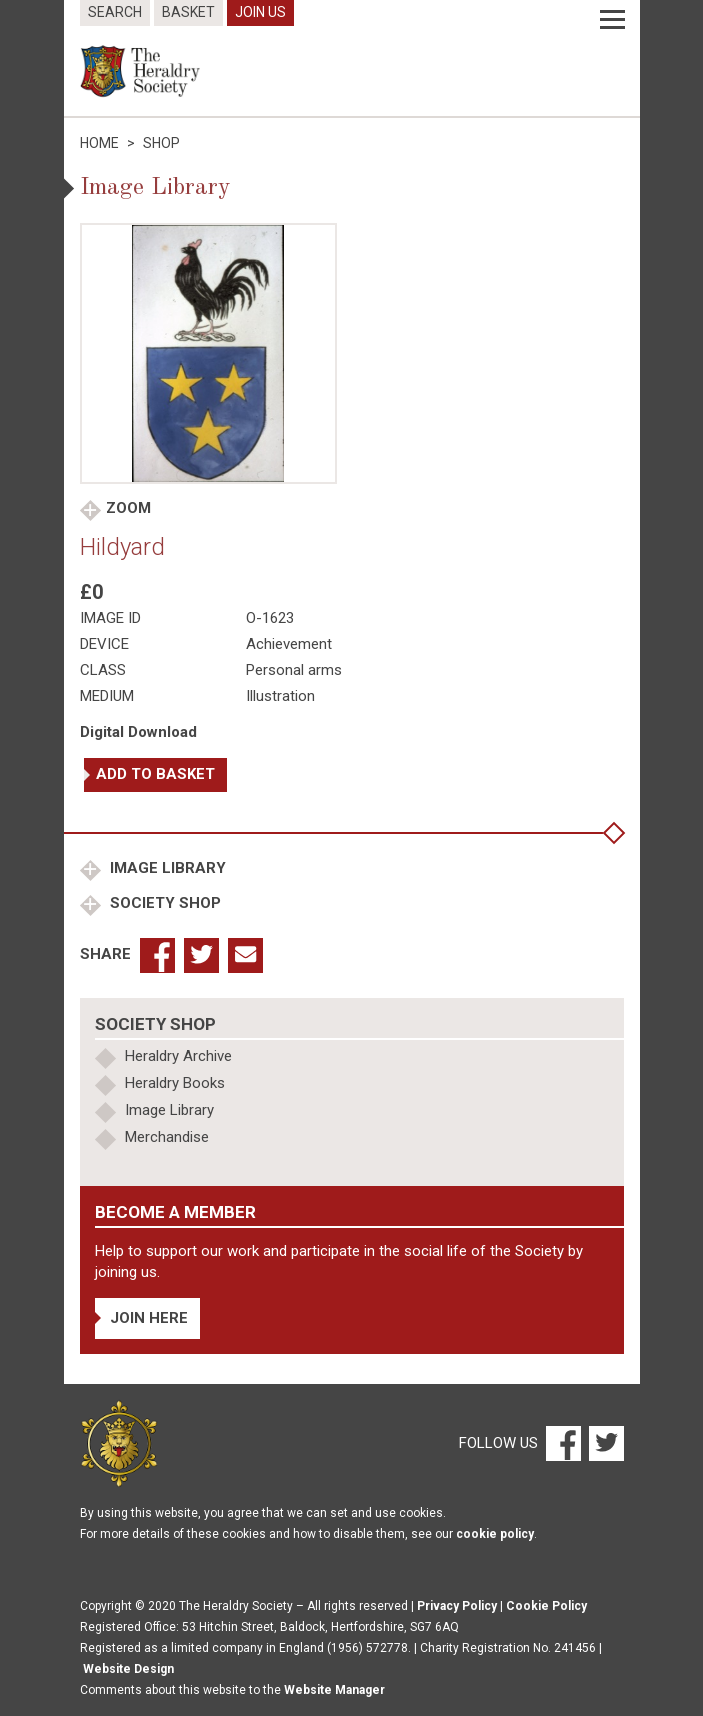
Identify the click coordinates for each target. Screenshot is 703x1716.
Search (115, 12)
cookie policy (495, 1534)
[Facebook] (562, 1443)
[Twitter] (604, 1443)
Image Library (166, 868)
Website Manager (334, 1690)
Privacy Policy (457, 1606)
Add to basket (155, 774)
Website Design (128, 1669)
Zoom (128, 508)
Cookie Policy (546, 1606)
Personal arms (294, 670)
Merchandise (167, 1137)
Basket (188, 12)
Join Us (260, 12)
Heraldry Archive (178, 1056)
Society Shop (163, 903)
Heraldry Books (175, 1083)
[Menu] (612, 20)
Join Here (149, 1318)
